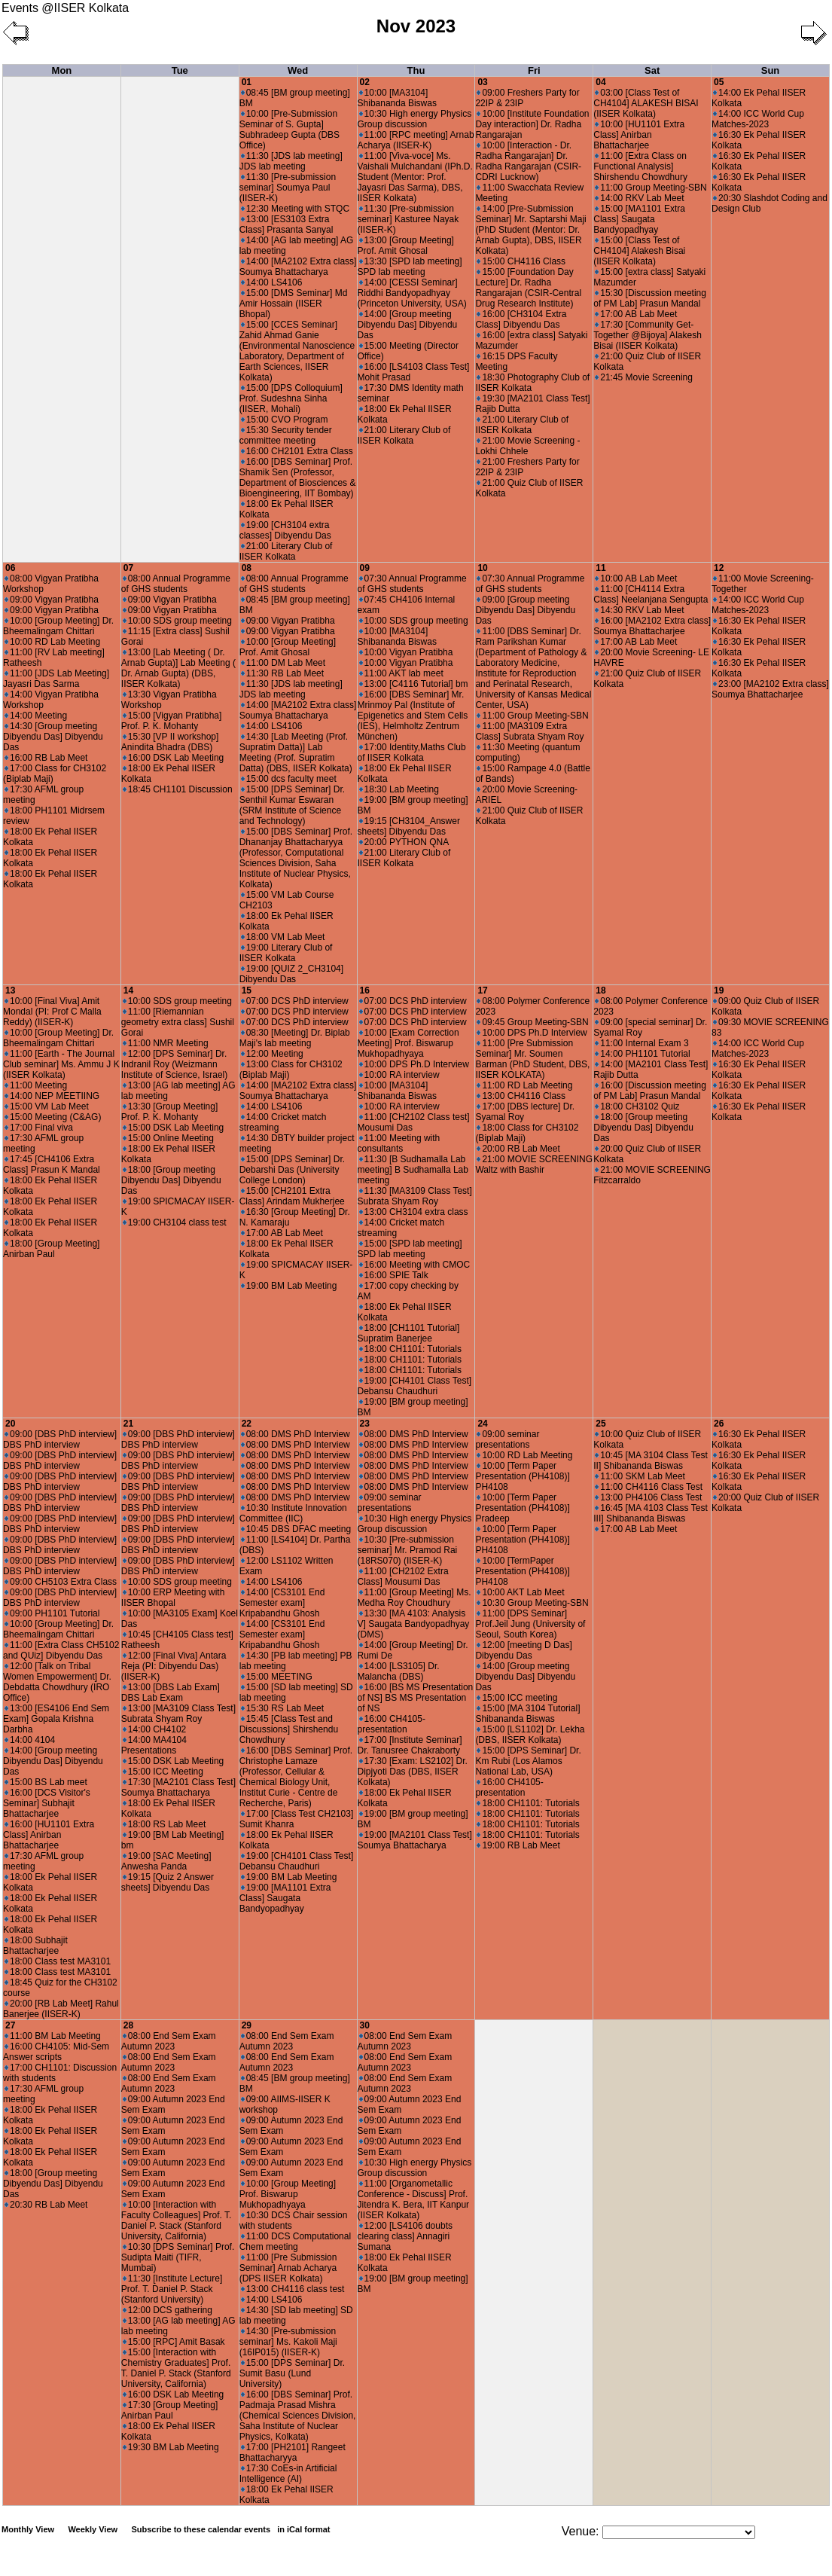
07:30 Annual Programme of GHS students (412, 583)
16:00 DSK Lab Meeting (173, 757)
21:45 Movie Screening (644, 377)
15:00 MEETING (276, 1676)
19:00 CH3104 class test (175, 1222)
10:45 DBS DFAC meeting (296, 1529)
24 (482, 1423)
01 (246, 82)
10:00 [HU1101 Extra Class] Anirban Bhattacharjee (638, 135)
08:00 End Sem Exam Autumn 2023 (168, 2041)
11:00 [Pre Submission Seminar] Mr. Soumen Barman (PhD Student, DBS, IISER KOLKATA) (532, 1059)
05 (719, 82)
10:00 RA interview (399, 1075)
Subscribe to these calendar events (231, 2529)
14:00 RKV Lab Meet (639, 198)
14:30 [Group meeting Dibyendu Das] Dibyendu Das (53, 736)
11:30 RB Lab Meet (282, 673)
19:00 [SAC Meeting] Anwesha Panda (166, 1861)
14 (128, 990)
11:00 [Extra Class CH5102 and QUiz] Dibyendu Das (61, 1650)
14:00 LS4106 (272, 282)
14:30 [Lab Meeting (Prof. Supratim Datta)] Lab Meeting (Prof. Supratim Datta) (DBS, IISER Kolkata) (295, 752)
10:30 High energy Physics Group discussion (415, 119)
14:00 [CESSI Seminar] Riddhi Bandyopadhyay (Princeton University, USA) (412, 293)
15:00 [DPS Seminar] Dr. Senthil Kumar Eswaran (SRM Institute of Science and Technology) (292, 805)
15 (246, 990)
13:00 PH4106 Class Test (648, 1497)
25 (600, 1423)
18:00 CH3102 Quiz (637, 1106)
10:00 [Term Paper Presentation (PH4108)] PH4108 (522, 1476)
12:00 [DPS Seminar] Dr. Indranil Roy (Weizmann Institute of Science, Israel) (174, 1064)
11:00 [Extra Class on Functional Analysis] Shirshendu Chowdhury (640, 166)
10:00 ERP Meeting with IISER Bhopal (173, 1597)
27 (10, 2025)
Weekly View (92, 2529)
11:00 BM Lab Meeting (53, 2036)
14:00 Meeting (36, 715)
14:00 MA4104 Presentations (154, 1745)
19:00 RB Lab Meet (518, 1845)
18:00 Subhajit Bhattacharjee (35, 1945)
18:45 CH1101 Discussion (178, 789)
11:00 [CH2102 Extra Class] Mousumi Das (403, 1576)
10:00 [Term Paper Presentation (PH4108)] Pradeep (522, 1508)
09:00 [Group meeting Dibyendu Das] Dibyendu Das (525, 610)
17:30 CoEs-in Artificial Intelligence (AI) (288, 2473)
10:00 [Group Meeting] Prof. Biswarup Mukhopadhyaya (287, 2194)
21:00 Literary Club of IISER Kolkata (286, 551)
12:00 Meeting (272, 1053)
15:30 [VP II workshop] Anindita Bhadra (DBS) (170, 741)
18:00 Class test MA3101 (58, 1961)
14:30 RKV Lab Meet (639, 610)
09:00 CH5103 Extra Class (61, 1581)
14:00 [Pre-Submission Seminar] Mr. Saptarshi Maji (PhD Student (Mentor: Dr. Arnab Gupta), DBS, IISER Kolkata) (530, 229)
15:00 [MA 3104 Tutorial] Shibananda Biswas (527, 1713)
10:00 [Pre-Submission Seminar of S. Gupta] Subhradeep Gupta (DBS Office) (289, 129)
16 (365, 990)
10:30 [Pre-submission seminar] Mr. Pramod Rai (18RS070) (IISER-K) (408, 1550)
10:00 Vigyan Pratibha (406, 652)
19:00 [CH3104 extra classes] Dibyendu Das (285, 530)
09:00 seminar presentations (390, 1502)
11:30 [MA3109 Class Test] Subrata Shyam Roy (415, 1196)
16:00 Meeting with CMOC (415, 1264)
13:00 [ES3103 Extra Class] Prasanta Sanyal (286, 224)
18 (600, 990)
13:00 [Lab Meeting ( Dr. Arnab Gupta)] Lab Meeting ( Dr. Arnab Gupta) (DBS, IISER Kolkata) (178, 668)
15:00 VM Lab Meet (47, 1106)
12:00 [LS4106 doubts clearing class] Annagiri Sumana (405, 2236)
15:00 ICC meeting (517, 1697)
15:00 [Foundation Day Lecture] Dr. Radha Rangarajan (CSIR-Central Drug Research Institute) (528, 288)
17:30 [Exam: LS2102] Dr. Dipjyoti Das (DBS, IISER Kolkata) (413, 1771)
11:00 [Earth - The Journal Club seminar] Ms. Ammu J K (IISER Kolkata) (61, 1064)
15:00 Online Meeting (168, 1138)
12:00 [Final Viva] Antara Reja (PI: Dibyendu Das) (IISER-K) (174, 1666)
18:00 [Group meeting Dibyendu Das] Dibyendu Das (171, 1180)
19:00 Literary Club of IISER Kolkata (286, 952)
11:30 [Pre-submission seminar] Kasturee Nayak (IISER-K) (408, 219)
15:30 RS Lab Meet (282, 1708)
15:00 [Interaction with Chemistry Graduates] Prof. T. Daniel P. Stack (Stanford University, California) (176, 2368)
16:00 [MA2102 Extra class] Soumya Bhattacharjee (652, 625)
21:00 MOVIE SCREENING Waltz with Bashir (534, 1164)
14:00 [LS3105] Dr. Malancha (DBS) (399, 1671)
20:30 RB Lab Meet (46, 2204)
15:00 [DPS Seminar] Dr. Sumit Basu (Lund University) (292, 2373)
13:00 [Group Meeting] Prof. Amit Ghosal (406, 245)
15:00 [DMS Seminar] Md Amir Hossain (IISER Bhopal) (293, 303)
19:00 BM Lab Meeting (289, 1285)
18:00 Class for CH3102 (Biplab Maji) (526, 1132)
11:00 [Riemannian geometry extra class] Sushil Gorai (177, 1022)
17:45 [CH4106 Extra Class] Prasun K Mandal (51, 1164)
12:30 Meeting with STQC (295, 208)
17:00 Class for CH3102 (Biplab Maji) (54, 773)
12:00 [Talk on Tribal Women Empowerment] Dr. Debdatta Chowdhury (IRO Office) (57, 1682)
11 (600, 568)
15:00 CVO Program (284, 419)
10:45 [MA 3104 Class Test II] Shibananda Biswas (650, 1460)
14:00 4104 (30, 1740)
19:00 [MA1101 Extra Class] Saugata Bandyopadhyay (285, 1898)
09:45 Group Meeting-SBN (532, 1022)
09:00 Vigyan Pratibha (52, 599)
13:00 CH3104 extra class (413, 1212)
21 (128, 1423)
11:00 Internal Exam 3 (641, 1043)
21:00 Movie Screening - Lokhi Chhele (527, 445)
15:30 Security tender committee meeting (285, 435)
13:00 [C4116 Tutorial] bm (413, 684)
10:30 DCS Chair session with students (293, 2220)
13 (10, 990)
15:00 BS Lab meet (46, 1782)
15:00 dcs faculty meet (289, 779)
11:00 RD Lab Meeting (524, 1085)
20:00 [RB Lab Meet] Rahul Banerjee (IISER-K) (61, 2008)
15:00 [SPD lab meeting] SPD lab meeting (410, 1248)
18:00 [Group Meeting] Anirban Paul (51, 1248)
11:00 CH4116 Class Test (648, 1487)
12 (719, 568)
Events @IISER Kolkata (65, 8)
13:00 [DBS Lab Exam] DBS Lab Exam (170, 1692)
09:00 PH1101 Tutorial (52, 1613)
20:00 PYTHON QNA (404, 842)
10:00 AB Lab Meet (636, 578)
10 (482, 568)
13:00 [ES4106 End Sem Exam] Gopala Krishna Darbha (56, 1719)
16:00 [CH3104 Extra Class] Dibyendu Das (520, 319)
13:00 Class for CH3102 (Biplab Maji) (291, 1069)
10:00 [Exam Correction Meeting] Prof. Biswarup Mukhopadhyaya (408, 1043)
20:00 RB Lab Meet (518, 1148)
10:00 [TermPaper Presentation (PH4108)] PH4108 (522, 1571)
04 (600, 82)
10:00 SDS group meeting (177, 620)
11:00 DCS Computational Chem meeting (295, 2241)
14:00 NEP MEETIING (52, 1096)
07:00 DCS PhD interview (295, 1001)
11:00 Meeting (36, 1085)
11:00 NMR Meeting (166, 1043)
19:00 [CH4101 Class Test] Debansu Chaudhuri (415, 1385)
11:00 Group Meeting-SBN (650, 187)
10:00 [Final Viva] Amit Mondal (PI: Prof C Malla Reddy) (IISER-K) (52, 1011)
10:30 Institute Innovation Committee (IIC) (293, 1513)
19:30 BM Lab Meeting (171, 2447)
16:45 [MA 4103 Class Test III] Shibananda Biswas (650, 1513)
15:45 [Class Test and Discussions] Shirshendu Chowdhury (288, 1729)
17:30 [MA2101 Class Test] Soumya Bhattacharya (178, 1787)
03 (482, 82)
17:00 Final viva (39, 1127)
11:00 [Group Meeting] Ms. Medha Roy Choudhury (414, 1597)
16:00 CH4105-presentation (391, 1724)
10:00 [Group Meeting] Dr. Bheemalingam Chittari (58, 625)
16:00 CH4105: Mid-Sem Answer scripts (56, 2051)
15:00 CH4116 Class (521, 261)
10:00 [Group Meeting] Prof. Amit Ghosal (287, 647)
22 (246, 1423)
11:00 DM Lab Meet (283, 663)
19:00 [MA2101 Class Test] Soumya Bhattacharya (415, 1840)
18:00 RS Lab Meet (164, 1824)
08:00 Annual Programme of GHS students (175, 583)
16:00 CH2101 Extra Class (297, 451)
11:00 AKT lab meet (401, 673)
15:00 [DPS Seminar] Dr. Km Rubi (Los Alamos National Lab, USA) (528, 1761)
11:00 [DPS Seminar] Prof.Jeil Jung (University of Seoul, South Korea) (530, 1624)
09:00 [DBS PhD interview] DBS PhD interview (60, 1439)
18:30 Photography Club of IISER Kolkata (532, 382)
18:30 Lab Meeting (399, 789)
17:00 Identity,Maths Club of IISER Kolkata (412, 752)
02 (365, 82)
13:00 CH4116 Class (521, 1096)
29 (246, 2025)
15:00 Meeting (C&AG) (53, 1117)
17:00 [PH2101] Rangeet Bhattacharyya (292, 2452)
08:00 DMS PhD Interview (295, 1434)
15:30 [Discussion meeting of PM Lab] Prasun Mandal (649, 298)
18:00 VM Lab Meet (283, 937)
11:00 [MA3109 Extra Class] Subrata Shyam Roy (529, 731)
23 (365, 1423)
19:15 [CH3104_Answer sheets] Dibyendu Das (409, 826)
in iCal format (303, 2529)
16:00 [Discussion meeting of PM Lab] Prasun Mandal (649, 1090)
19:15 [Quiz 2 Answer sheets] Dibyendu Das (167, 1882)
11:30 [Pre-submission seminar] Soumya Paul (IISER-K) (287, 187)
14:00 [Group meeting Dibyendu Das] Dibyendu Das (408, 324)
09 (365, 568)
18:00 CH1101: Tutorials (410, 1349)
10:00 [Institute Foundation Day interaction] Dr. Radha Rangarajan (532, 124)
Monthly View (28, 2529)
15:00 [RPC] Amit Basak (174, 2341)
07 (128, 568)
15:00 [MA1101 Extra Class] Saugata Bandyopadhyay (639, 219)
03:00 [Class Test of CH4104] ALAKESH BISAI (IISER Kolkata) (645, 103)
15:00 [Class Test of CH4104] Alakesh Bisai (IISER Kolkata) (639, 251)
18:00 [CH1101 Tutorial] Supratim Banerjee (409, 1333)
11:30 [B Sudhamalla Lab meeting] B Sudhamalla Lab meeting (413, 1170)
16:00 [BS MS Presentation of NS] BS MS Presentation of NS (416, 1698)
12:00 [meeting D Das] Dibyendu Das (523, 1650)
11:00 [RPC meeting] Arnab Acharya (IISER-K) (416, 140)
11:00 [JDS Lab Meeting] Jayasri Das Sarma (56, 678)
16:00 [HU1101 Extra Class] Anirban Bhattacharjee (48, 1835)
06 (10, 568)
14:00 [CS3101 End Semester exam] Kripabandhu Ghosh (282, 1603)
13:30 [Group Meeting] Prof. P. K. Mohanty (169, 1111)
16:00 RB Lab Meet (46, 757)
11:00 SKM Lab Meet (640, 1476)
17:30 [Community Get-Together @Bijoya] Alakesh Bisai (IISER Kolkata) (647, 335)
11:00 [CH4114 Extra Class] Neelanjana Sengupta (650, 594)
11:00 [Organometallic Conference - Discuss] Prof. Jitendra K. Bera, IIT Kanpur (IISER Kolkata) (414, 2199)
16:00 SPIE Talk (393, 1275)
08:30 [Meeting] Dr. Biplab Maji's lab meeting (294, 1037)
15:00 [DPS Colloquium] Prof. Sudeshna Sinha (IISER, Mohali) (291, 398)
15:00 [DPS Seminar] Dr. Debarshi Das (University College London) (292, 1170)
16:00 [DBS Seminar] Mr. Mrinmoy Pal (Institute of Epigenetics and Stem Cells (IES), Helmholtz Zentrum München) (413, 715)
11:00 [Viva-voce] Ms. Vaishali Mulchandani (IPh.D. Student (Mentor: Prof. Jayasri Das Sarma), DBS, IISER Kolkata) (415, 177)
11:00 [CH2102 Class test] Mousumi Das (414, 1122)
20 (10, 1423)
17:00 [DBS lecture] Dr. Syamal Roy (524, 1111)
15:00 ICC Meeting (163, 1771)
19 (719, 990)
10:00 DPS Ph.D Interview (414, 1064)
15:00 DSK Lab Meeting (173, 1127)
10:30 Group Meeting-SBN (532, 1603)
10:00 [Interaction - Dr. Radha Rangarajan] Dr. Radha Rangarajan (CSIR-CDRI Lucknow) (528, 161)
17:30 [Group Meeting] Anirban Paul (169, 2410)
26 (719, 1423)
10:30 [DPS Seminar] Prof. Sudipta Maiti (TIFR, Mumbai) (177, 2257)
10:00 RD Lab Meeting (52, 641)
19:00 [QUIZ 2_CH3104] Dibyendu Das (291, 973)
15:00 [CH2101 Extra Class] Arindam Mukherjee (292, 1196)
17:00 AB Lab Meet (636, 314)
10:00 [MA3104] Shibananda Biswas (397, 97)
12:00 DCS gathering (167, 2310)
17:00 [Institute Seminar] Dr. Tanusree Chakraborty (410, 1745)
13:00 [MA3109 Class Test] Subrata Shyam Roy (178, 1713)
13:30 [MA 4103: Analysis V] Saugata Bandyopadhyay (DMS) (414, 1624)
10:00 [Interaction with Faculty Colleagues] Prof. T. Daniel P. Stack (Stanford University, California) (176, 2220)
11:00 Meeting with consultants (399, 1143)
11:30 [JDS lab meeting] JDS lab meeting (291, 161)
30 (365, 2025)
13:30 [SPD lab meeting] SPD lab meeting (410, 266)
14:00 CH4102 (154, 1729)
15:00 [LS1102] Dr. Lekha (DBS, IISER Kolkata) (529, 1734)
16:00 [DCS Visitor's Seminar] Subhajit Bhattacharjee (46, 1803)
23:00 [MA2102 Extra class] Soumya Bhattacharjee (770, 689)
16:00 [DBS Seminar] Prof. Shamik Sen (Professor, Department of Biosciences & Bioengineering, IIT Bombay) (297, 477)
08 (246, 568)
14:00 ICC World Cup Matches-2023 (758, 119)
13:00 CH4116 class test (293, 2289)
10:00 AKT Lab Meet (520, 1592)
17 (482, 990)
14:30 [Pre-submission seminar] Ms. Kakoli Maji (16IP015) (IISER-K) (288, 2342)
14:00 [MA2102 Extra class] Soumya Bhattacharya (298, 266)
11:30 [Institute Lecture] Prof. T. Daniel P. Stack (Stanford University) (171, 2289)
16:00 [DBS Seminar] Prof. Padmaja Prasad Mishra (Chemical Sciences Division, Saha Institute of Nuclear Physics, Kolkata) (297, 2415)
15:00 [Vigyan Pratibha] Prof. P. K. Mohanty (171, 720)
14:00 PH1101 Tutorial (642, 1053)
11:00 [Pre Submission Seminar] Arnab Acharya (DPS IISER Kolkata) (288, 2268)
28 (128, 2025)
